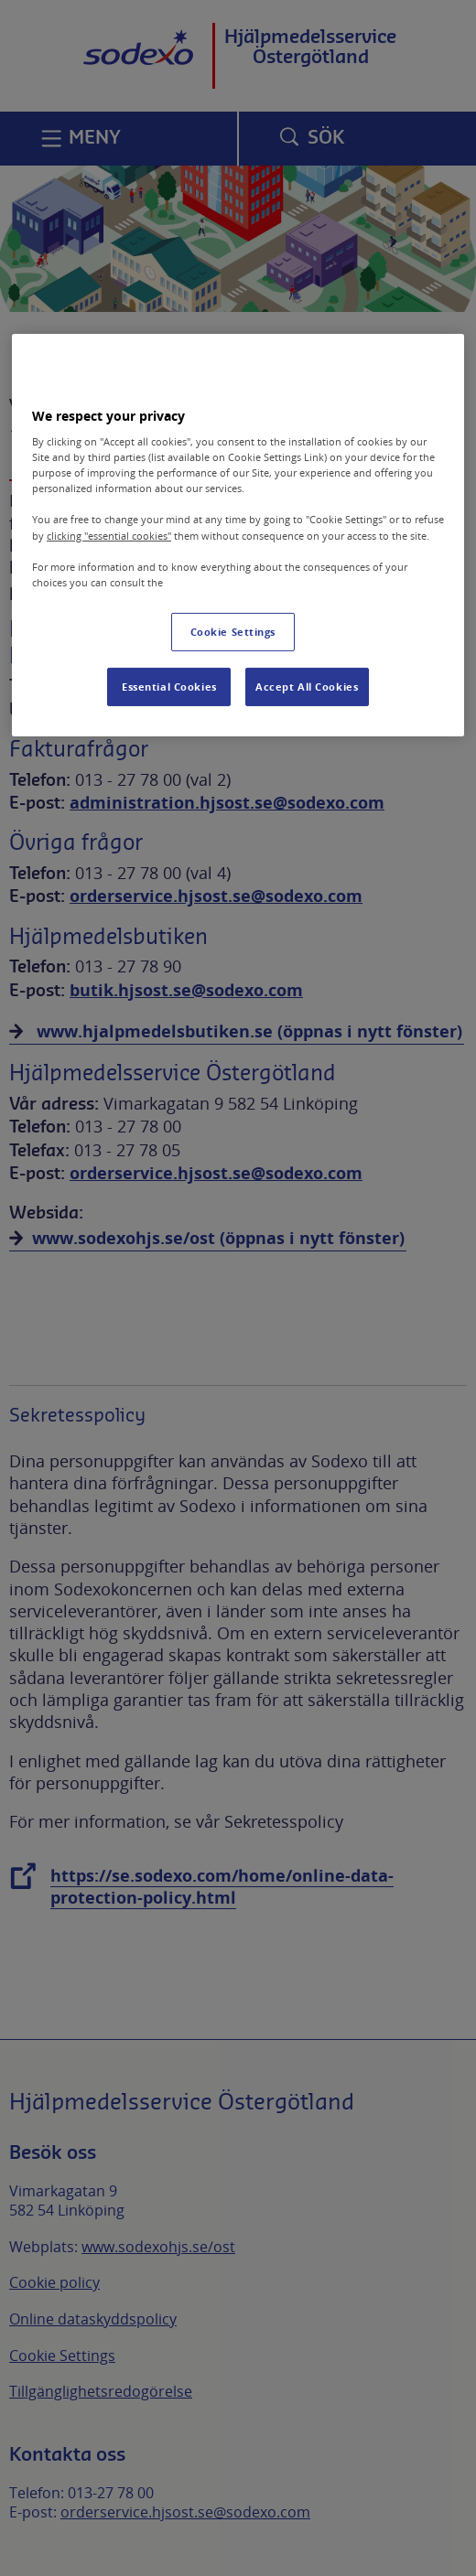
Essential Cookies (169, 686)
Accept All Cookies (306, 686)
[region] (238, 534)
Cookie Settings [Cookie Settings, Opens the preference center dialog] (233, 632)
